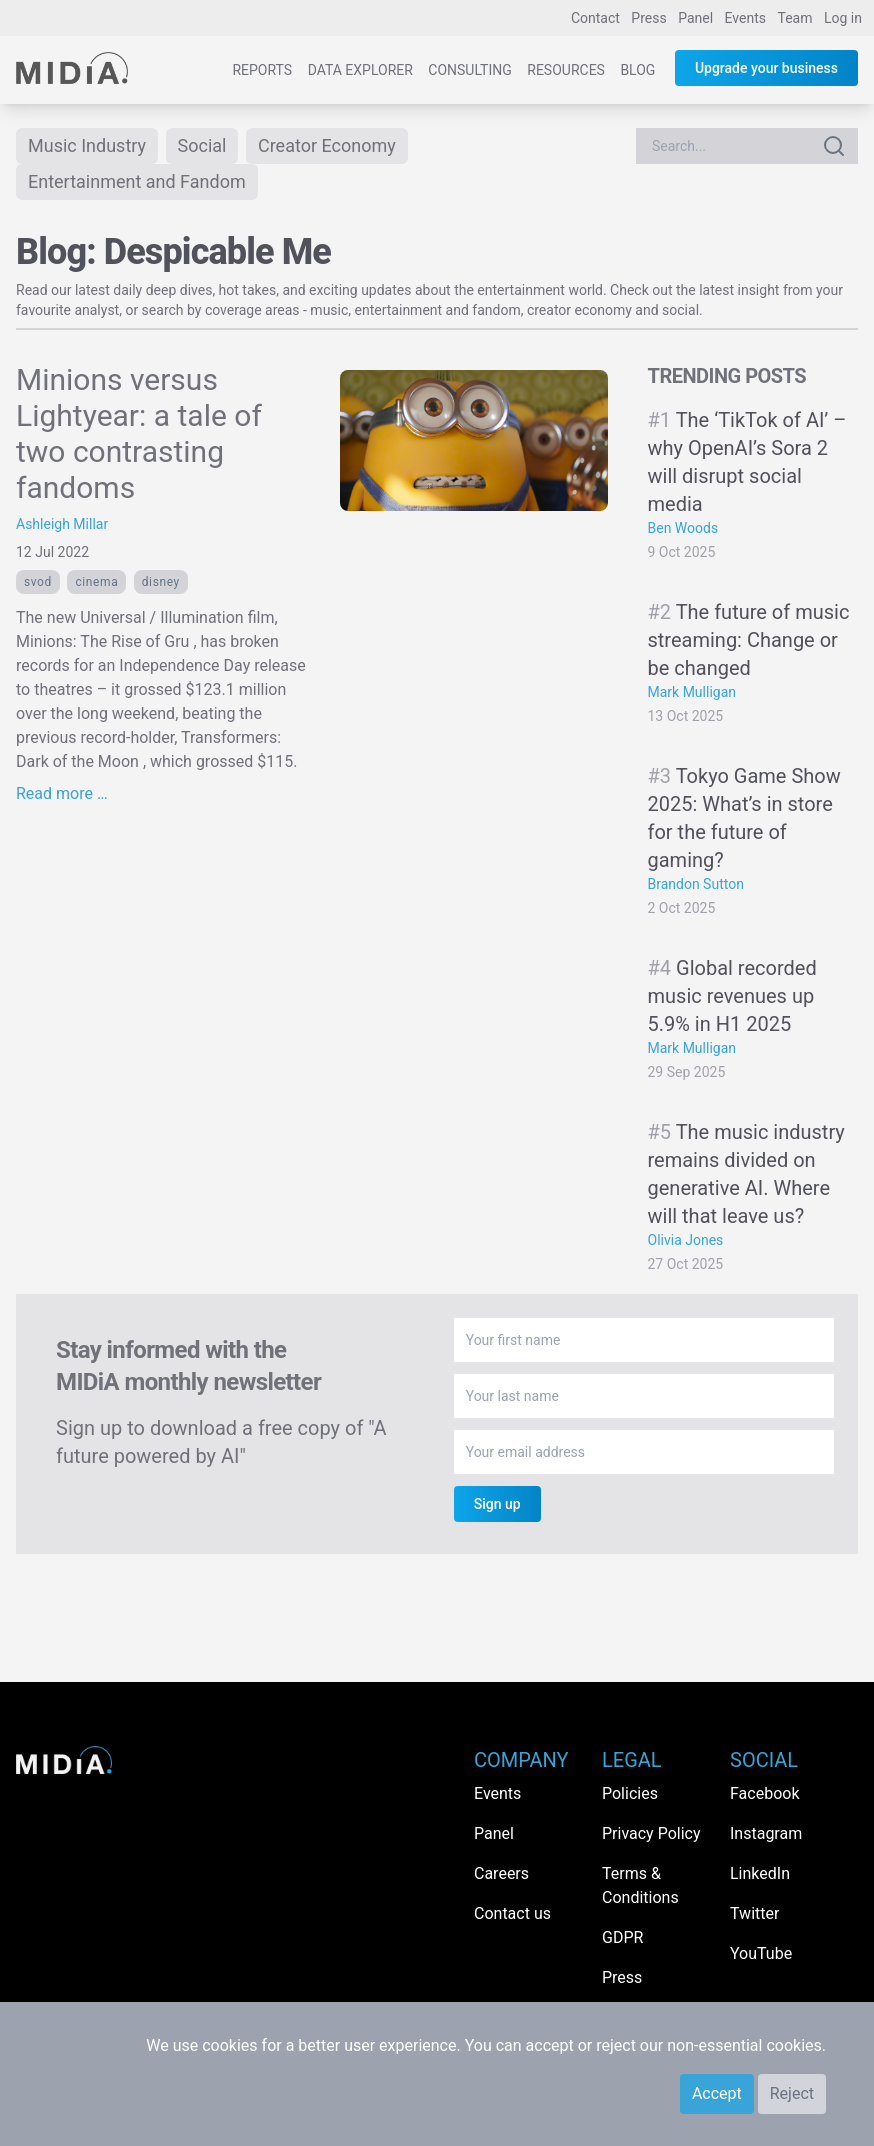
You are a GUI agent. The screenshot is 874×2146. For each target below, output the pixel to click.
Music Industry (87, 145)
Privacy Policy (651, 1833)
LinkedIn (760, 1873)
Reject (792, 2093)
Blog (637, 70)
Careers (501, 1873)
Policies (630, 1793)
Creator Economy (327, 145)
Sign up (497, 1504)
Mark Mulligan (692, 692)
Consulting (469, 70)
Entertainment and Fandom (137, 181)
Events (745, 18)
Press (648, 18)
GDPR (622, 1937)
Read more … (62, 793)
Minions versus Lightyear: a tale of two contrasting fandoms (139, 433)
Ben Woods (683, 528)
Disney (161, 582)
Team (795, 18)
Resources (566, 70)
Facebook (764, 1793)
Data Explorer (360, 70)
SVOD (38, 582)
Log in (843, 18)
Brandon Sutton (696, 884)
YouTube (761, 1953)
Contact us (512, 1913)
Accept (717, 2093)
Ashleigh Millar (62, 524)
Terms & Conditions (640, 1885)
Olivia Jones (686, 1240)
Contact (595, 18)
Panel (695, 18)
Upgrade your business (766, 68)
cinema (96, 582)
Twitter (754, 1913)
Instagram (766, 1833)
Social (202, 145)
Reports (262, 70)
